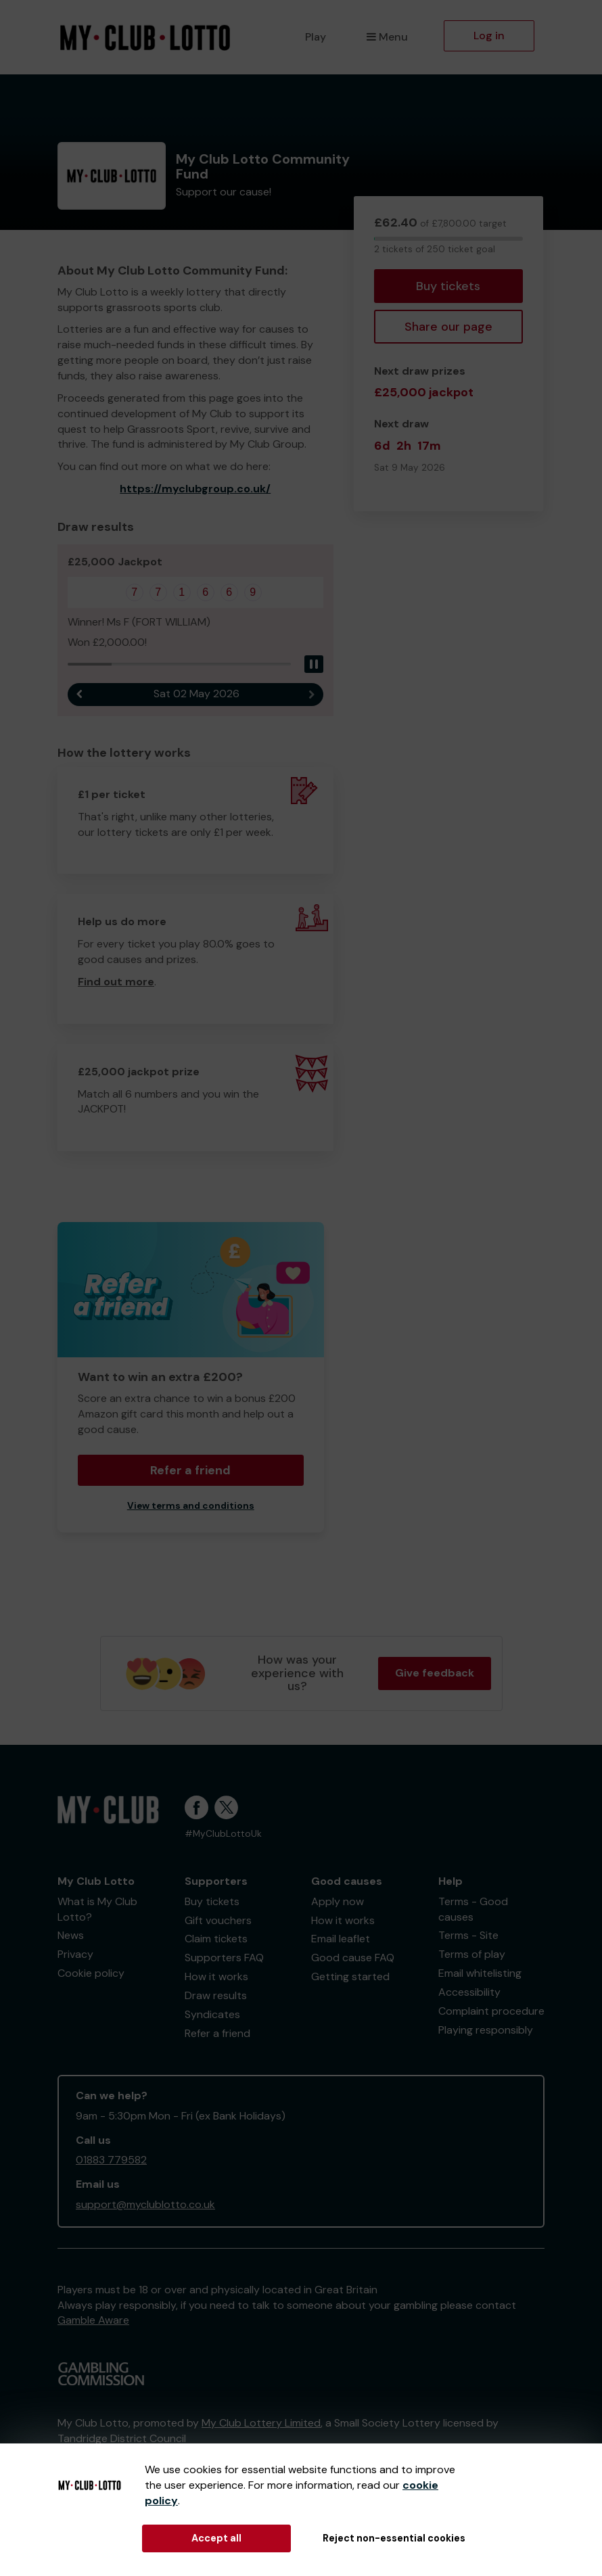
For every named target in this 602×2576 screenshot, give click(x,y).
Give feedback (434, 1673)
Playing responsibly (485, 2030)
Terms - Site (468, 1935)
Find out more (116, 982)
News (70, 1935)
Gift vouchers (218, 1920)
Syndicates (212, 2014)
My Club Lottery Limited (261, 2423)
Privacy (75, 1954)
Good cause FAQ (352, 1957)
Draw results (216, 1995)
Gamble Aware (93, 2320)
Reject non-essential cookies (394, 2538)
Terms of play (471, 1954)
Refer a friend (190, 1470)
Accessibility (469, 1992)
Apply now (337, 1901)
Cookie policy (90, 1973)
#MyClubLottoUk (223, 1834)
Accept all (216, 2538)
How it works (216, 1976)
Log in (489, 35)
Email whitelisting (480, 1973)
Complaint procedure (491, 2011)
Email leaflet (340, 1938)
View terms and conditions (190, 1506)
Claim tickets (216, 1938)
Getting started (350, 1976)
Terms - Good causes (473, 1909)
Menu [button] (387, 37)
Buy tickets (448, 286)
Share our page (448, 327)
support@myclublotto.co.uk (145, 2204)
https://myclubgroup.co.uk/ (195, 489)
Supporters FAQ (224, 1957)
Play (315, 37)
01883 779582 (111, 2160)
